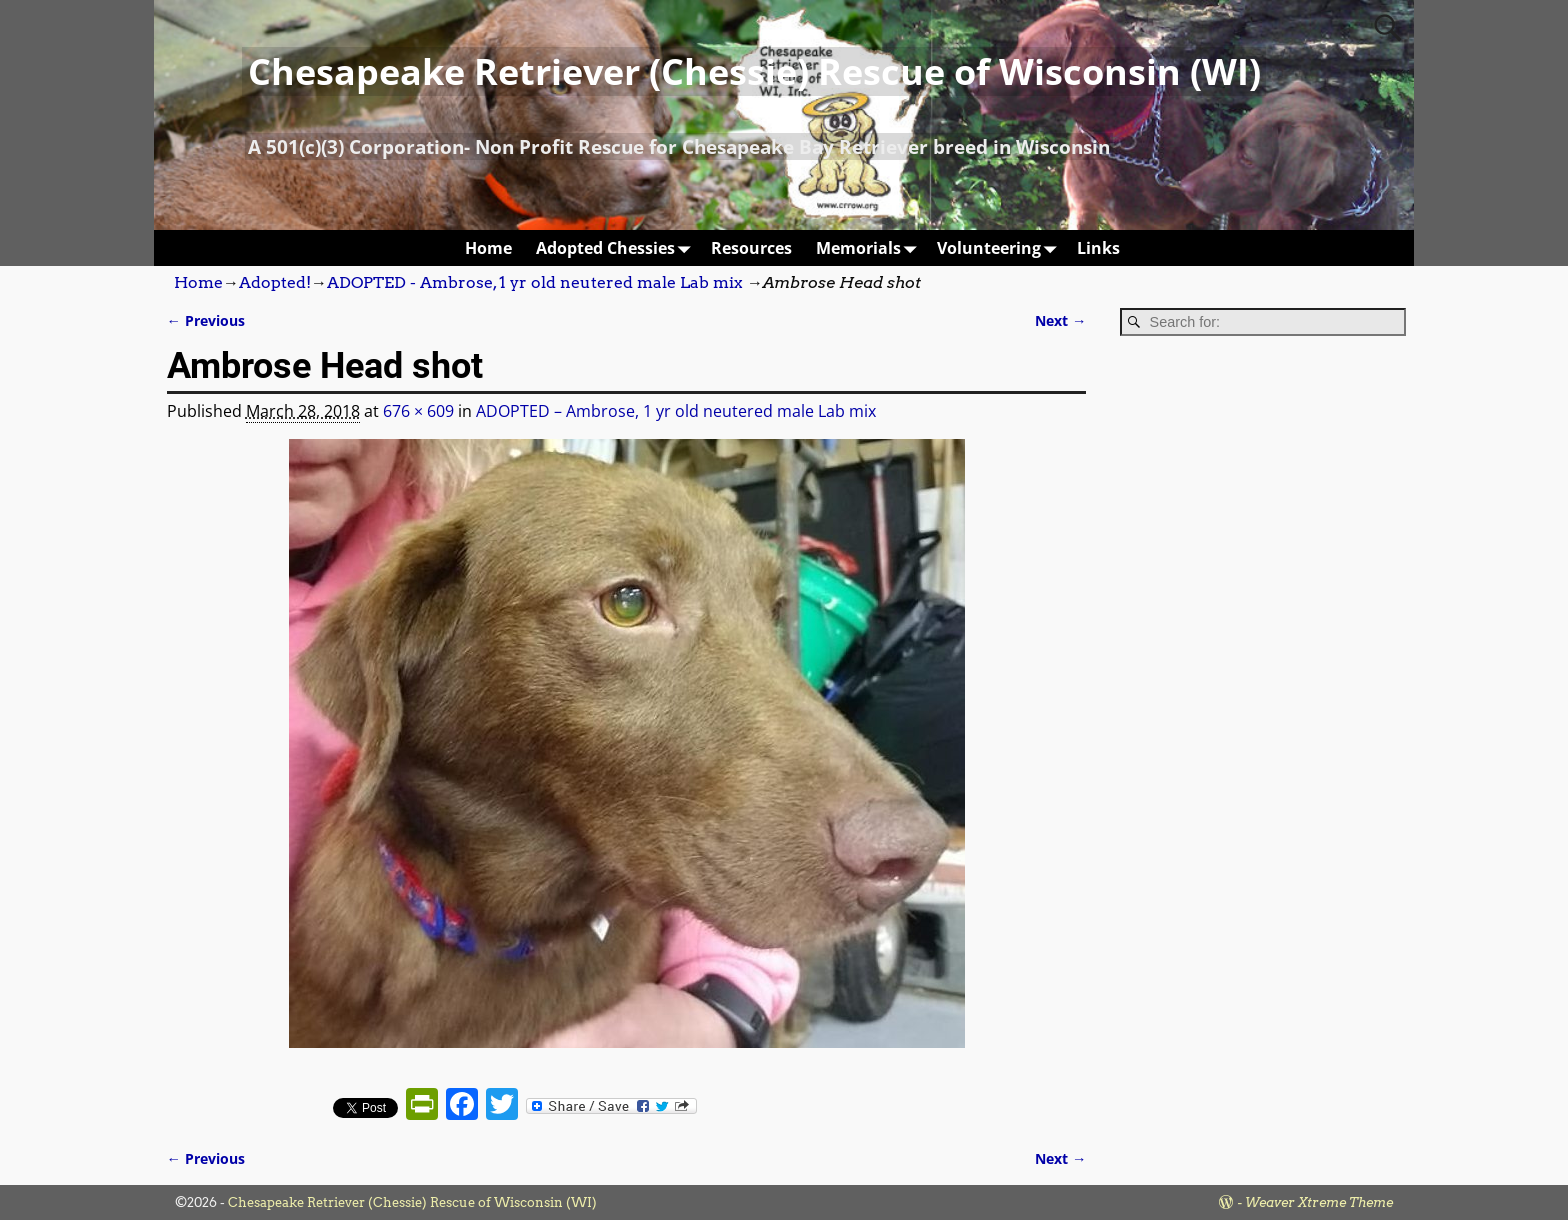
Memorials (870, 247)
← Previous (206, 320)
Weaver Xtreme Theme (1319, 1202)
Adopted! (275, 282)
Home (488, 248)
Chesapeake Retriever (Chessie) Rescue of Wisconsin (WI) (754, 71)
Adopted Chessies (617, 247)
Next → (1060, 320)
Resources (751, 248)
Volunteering (1001, 247)
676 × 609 (418, 411)
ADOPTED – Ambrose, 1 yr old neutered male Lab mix (676, 411)
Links (1098, 248)
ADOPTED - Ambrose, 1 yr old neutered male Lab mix (535, 282)
